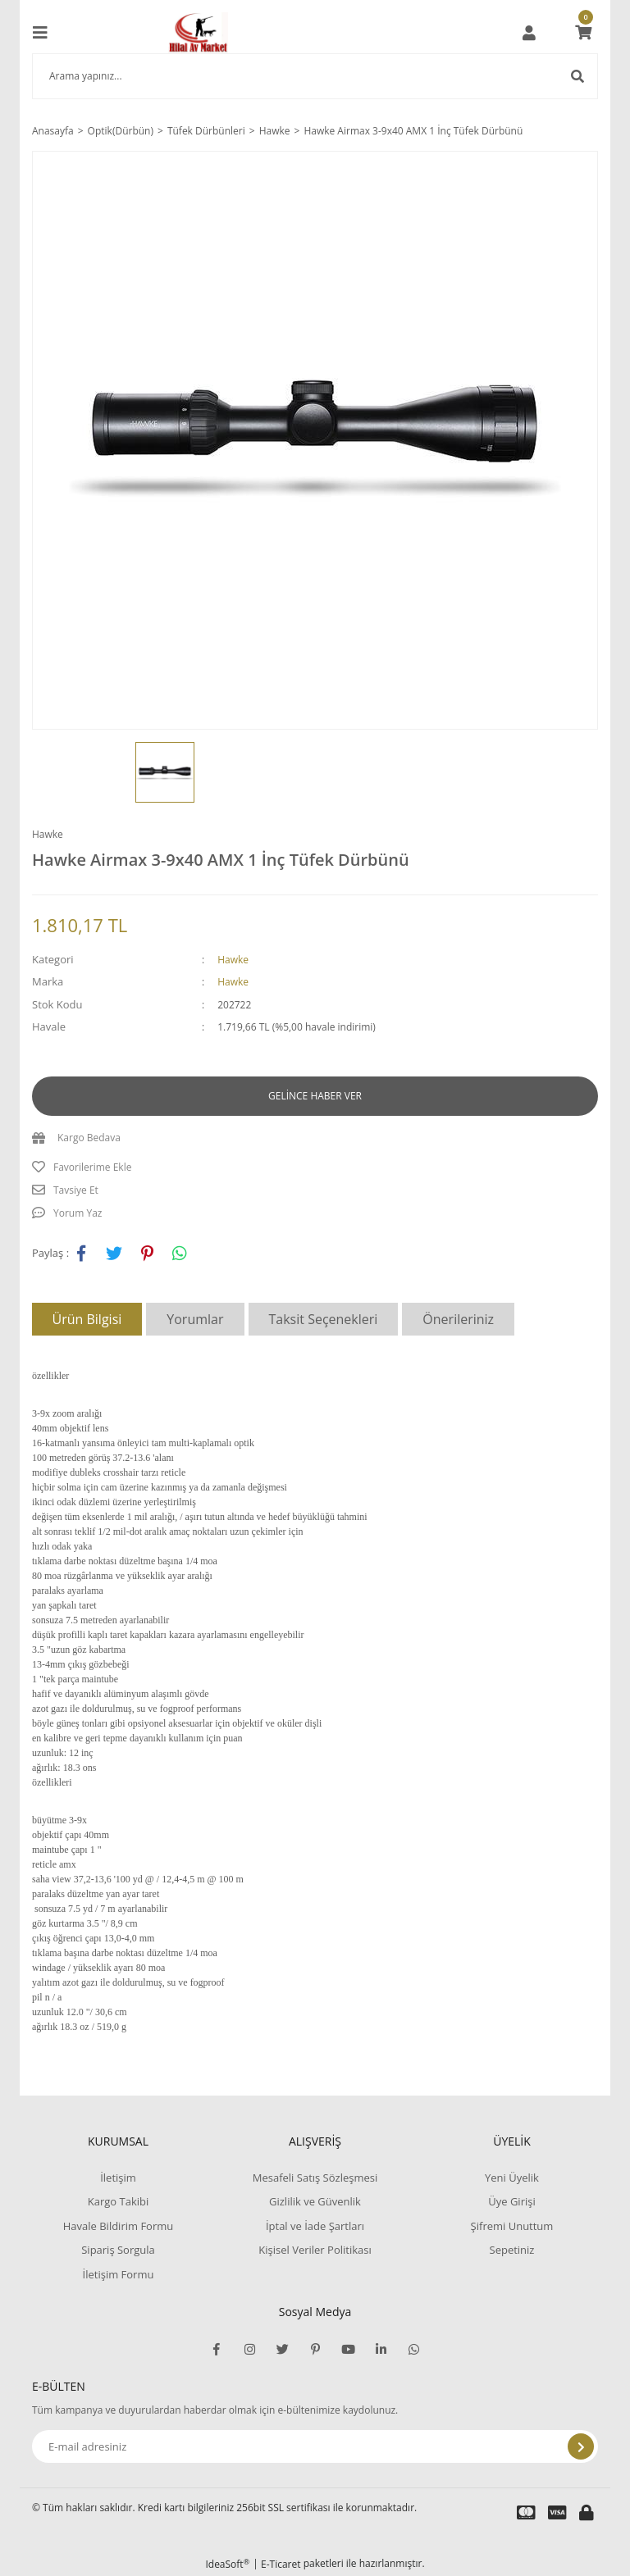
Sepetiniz (512, 2249)
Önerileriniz (458, 1319)
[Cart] (583, 33)
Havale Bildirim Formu (118, 2226)
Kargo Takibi (118, 2201)
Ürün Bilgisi (87, 1319)
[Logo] (198, 32)
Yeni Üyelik (512, 2177)
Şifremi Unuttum (512, 2226)
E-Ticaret (281, 2564)
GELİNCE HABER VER (315, 1096)
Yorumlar (195, 1319)
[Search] (315, 76)
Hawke (47, 834)
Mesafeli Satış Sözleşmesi (315, 2177)
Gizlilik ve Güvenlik (315, 2201)
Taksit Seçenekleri (323, 1319)
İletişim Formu (118, 2274)
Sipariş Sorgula (118, 2249)
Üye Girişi (511, 2201)
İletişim (118, 2177)
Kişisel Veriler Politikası (314, 2249)
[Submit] (581, 2446)
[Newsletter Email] (315, 2446)
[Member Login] (529, 33)
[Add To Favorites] (315, 1167)
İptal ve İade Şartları (315, 2226)
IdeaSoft (227, 2564)
